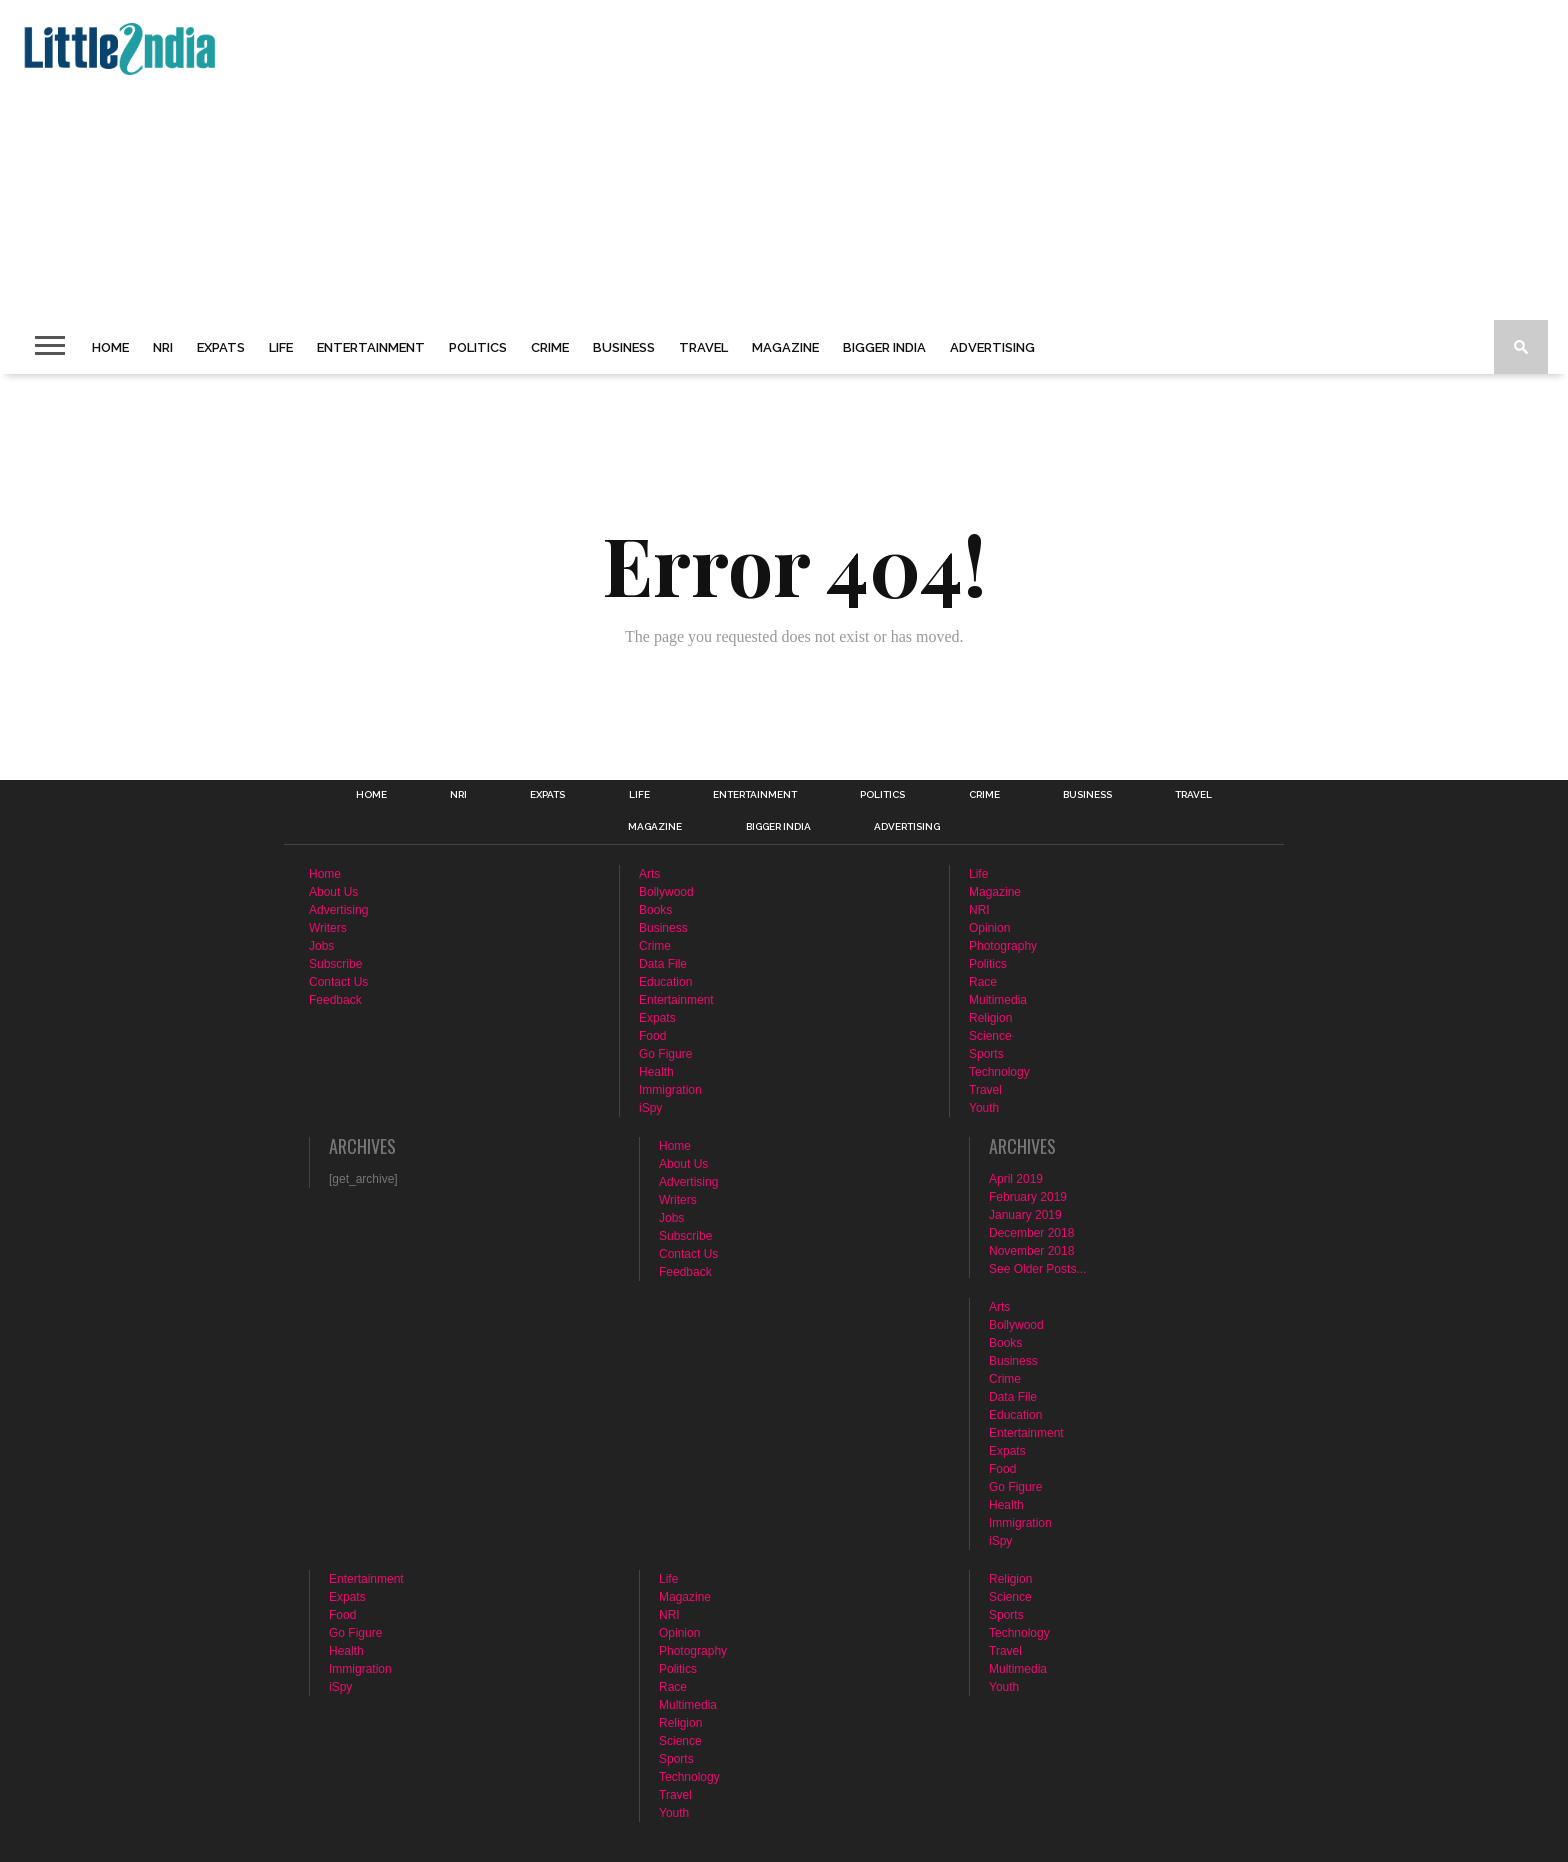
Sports (986, 1054)
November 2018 (1031, 1251)
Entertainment (371, 347)
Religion (990, 1018)
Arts (649, 874)
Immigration (670, 1090)
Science (990, 1036)
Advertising (992, 347)
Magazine (785, 347)
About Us (333, 892)
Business (624, 347)
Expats (221, 347)
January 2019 (1025, 1215)
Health (656, 1072)
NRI (163, 347)
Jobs (321, 946)
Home (110, 347)
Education (665, 982)
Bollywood (666, 892)
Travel (703, 347)
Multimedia (998, 1000)
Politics (478, 347)
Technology (999, 1072)
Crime (550, 347)
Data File (663, 964)
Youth (984, 1108)
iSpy (650, 1108)
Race (983, 982)
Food (652, 1036)
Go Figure (665, 1054)
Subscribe (335, 964)
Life (281, 347)
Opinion (989, 928)
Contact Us (338, 982)
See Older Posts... (1037, 1269)
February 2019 (1028, 1197)
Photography (1003, 946)
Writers (328, 928)
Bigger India (884, 347)
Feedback (335, 1000)
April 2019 (1016, 1179)
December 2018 (1031, 1233)
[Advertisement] (616, 160)
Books (655, 910)
